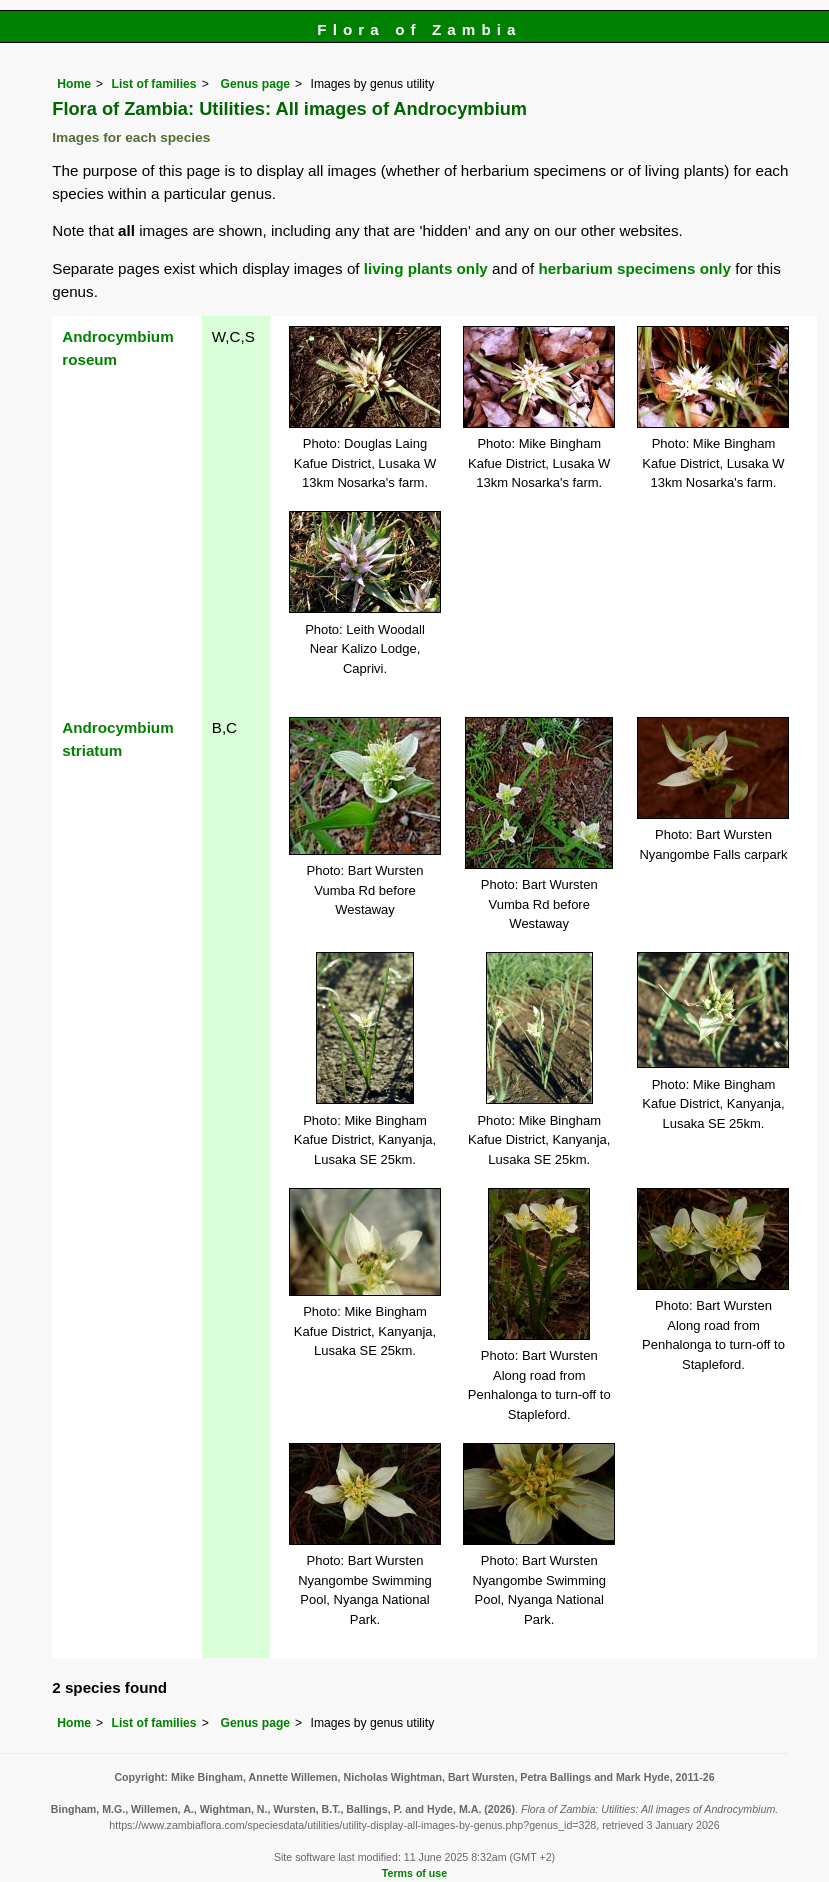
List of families (154, 84)
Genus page (256, 84)
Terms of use (414, 1873)
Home (74, 84)
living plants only (426, 268)
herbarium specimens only (634, 268)
